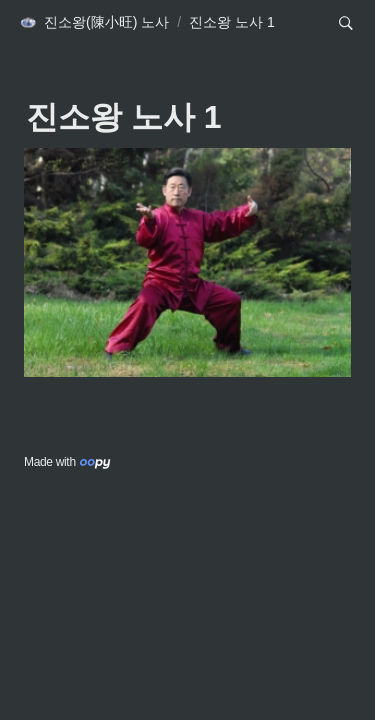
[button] (93, 23)
